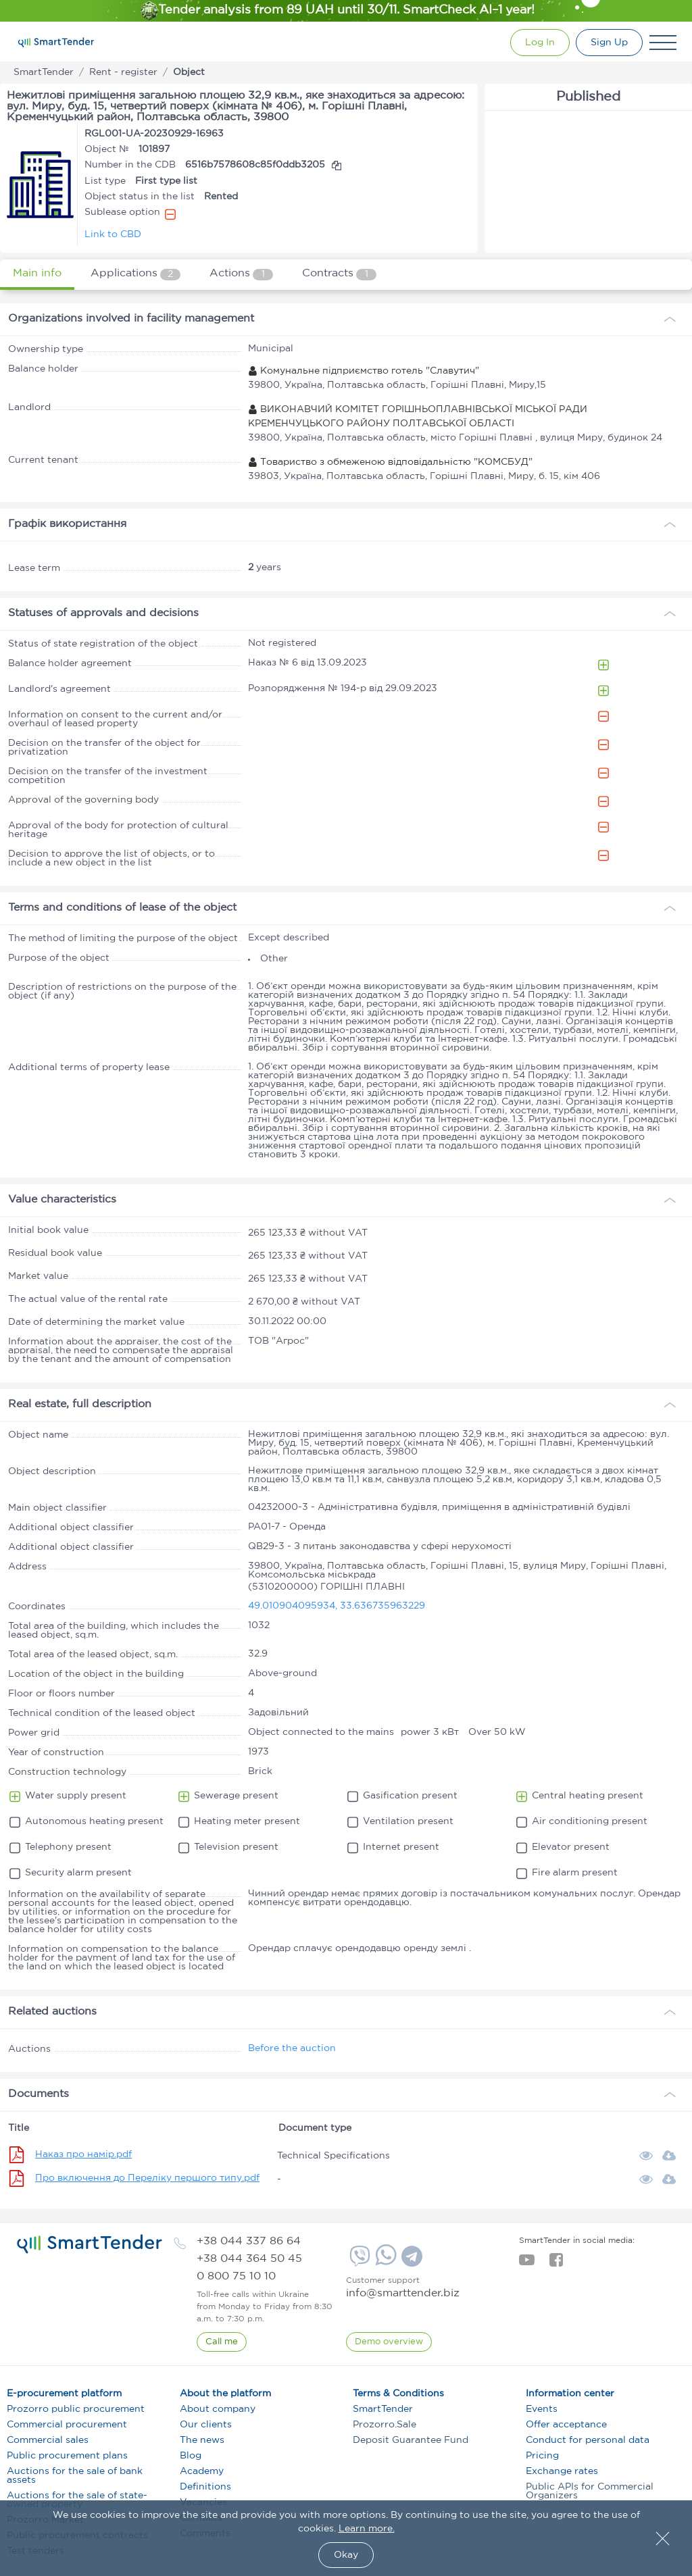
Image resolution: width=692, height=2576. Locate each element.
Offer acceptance (566, 2425)
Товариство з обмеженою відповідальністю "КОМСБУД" (390, 462)
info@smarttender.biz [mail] (403, 2293)
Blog (190, 2456)
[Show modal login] (537, 42)
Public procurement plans (67, 2456)
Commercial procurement (67, 2425)
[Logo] (56, 42)
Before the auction (292, 2048)
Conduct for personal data (587, 2440)
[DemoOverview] (389, 2342)
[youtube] (527, 2264)
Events (542, 2409)
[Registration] (608, 42)
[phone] (249, 2241)
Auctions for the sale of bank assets (75, 2475)
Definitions (205, 2487)
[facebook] (556, 2264)
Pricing (542, 2456)
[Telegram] (410, 2261)
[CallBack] (222, 2342)
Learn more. (367, 2529)
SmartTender (383, 2409)
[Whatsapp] (384, 2262)
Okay (346, 2555)
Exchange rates (562, 2471)
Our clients (206, 2425)
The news (202, 2440)
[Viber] (358, 2261)
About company (217, 2409)
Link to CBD (112, 234)
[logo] (90, 2244)
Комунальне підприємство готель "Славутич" (363, 371)
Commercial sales (48, 2440)
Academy (202, 2471)
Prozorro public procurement (76, 2409)
